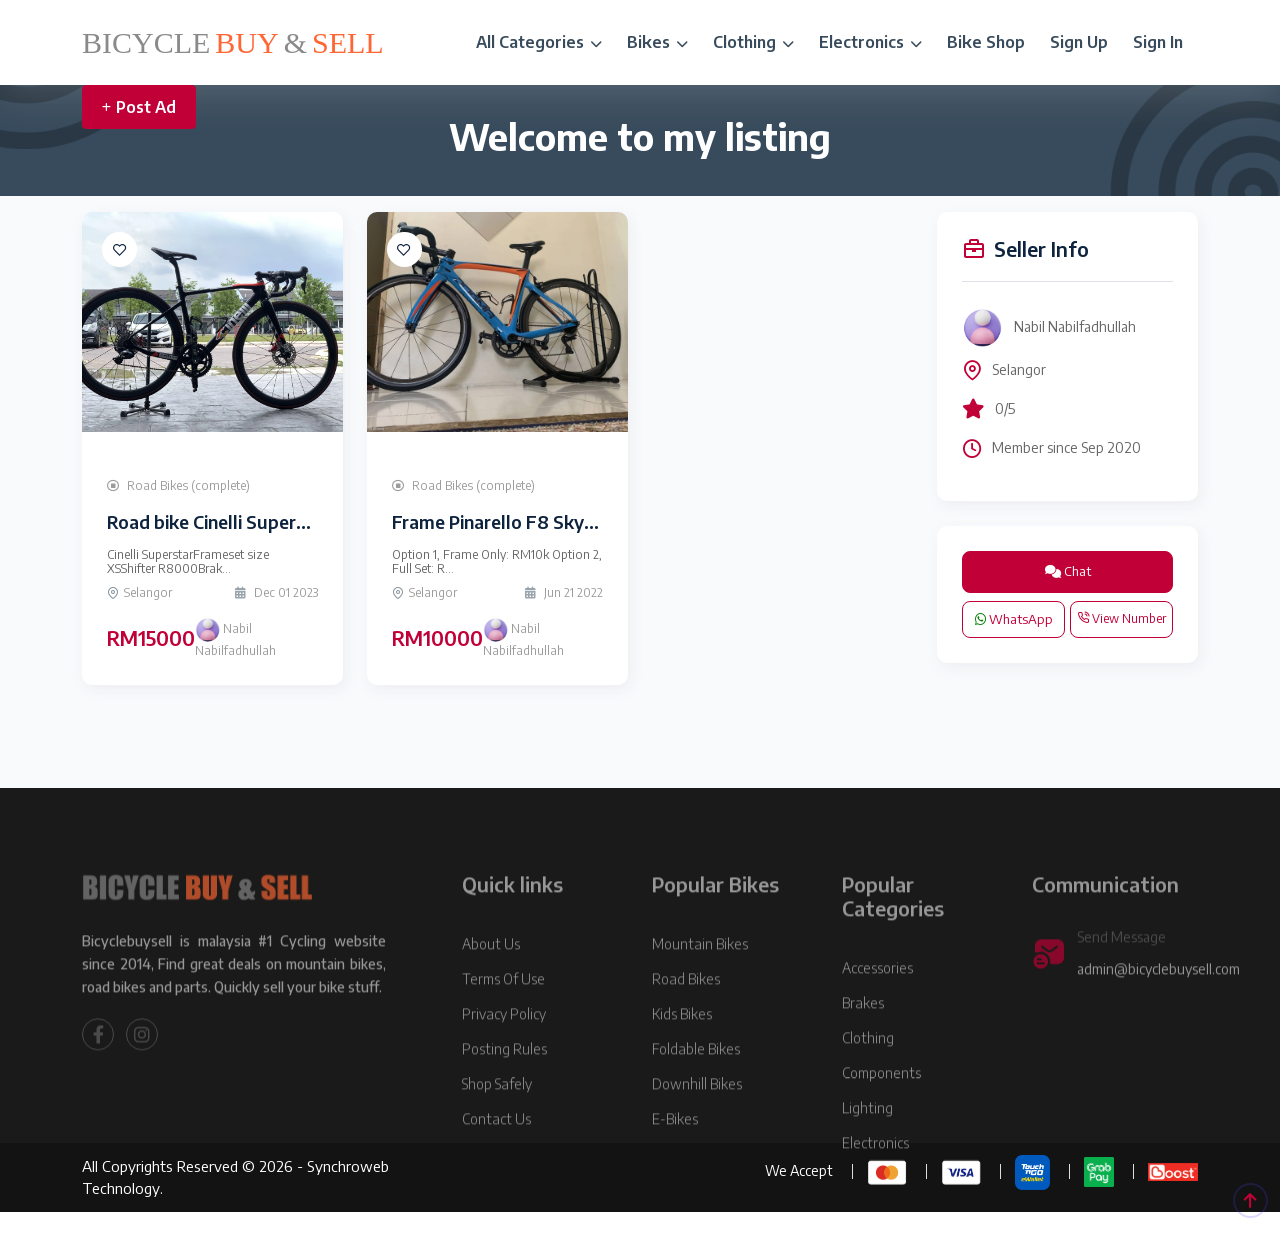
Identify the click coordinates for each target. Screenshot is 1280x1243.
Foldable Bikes (696, 1087)
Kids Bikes (682, 1052)
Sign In (1158, 42)
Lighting (867, 1146)
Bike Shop (986, 42)
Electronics (870, 42)
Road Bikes (686, 1017)
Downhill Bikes (697, 1122)
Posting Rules (504, 1087)
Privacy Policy (504, 1052)
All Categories (539, 42)
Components (881, 1111)
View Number (1121, 618)
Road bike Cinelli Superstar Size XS (251, 521)
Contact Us (496, 1157)
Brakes (863, 1041)
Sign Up (1079, 42)
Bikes (657, 42)
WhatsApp (1014, 619)
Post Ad (139, 107)
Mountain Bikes (700, 982)
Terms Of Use (503, 1017)
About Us (491, 982)
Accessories (877, 1006)
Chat (1068, 571)
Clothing (753, 42)
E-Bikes (675, 1157)
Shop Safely (497, 1122)
